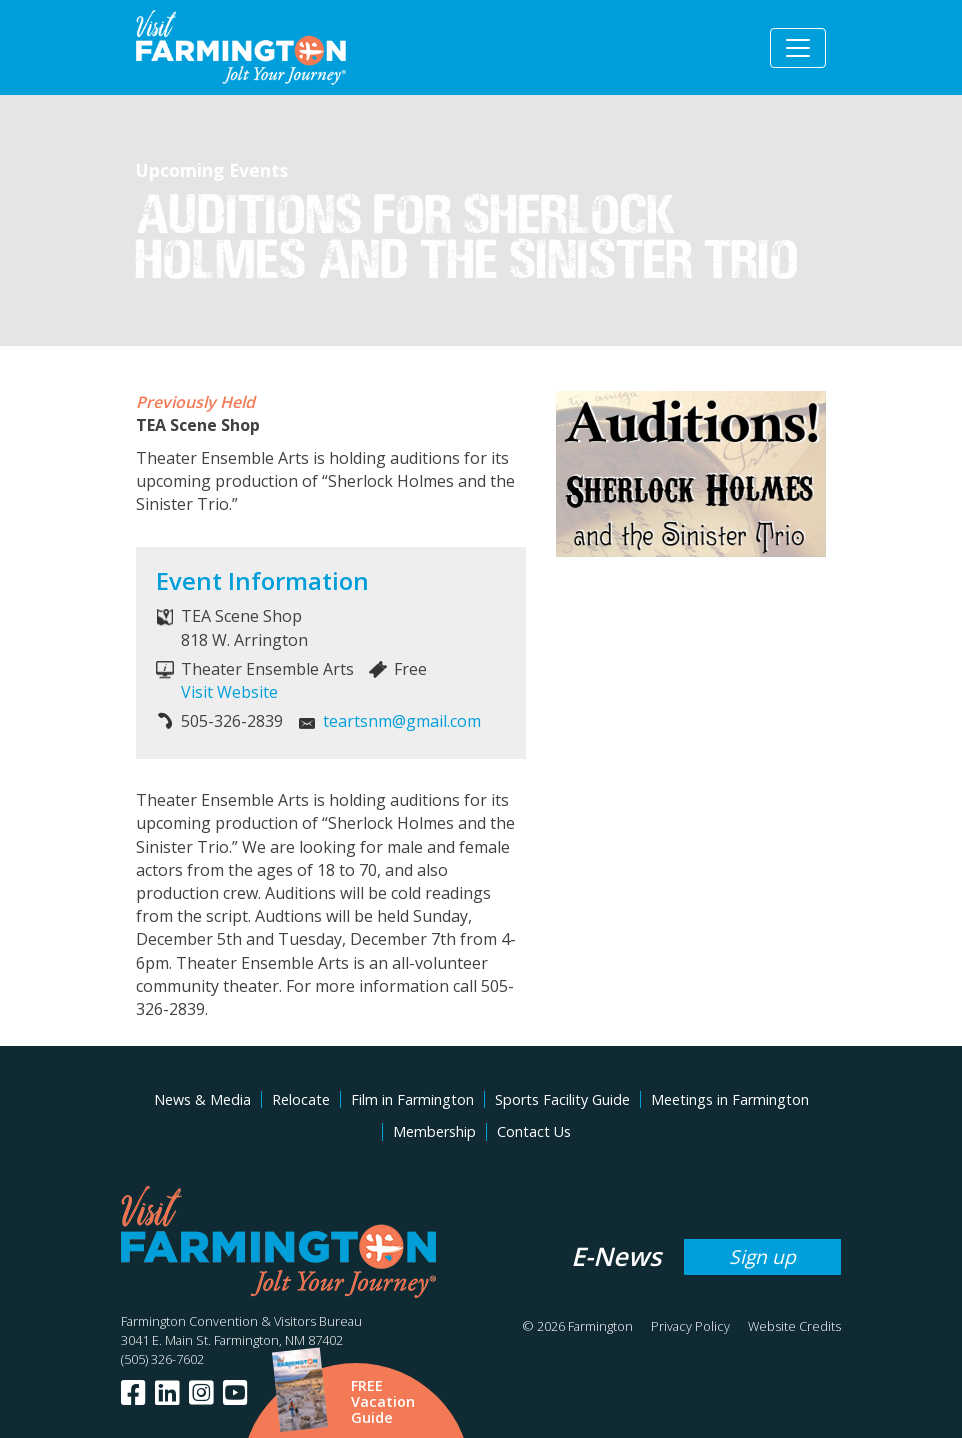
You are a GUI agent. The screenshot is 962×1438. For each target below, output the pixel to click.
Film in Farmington (412, 1099)
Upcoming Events (212, 170)
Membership (434, 1131)
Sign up (762, 1256)
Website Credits (794, 1326)
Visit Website (229, 692)
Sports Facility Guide (562, 1099)
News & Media (202, 1099)
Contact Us (534, 1131)
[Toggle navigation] (798, 48)
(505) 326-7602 (162, 1359)
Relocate (301, 1099)
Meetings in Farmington (730, 1099)
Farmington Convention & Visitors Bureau (241, 1321)
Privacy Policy (690, 1326)
